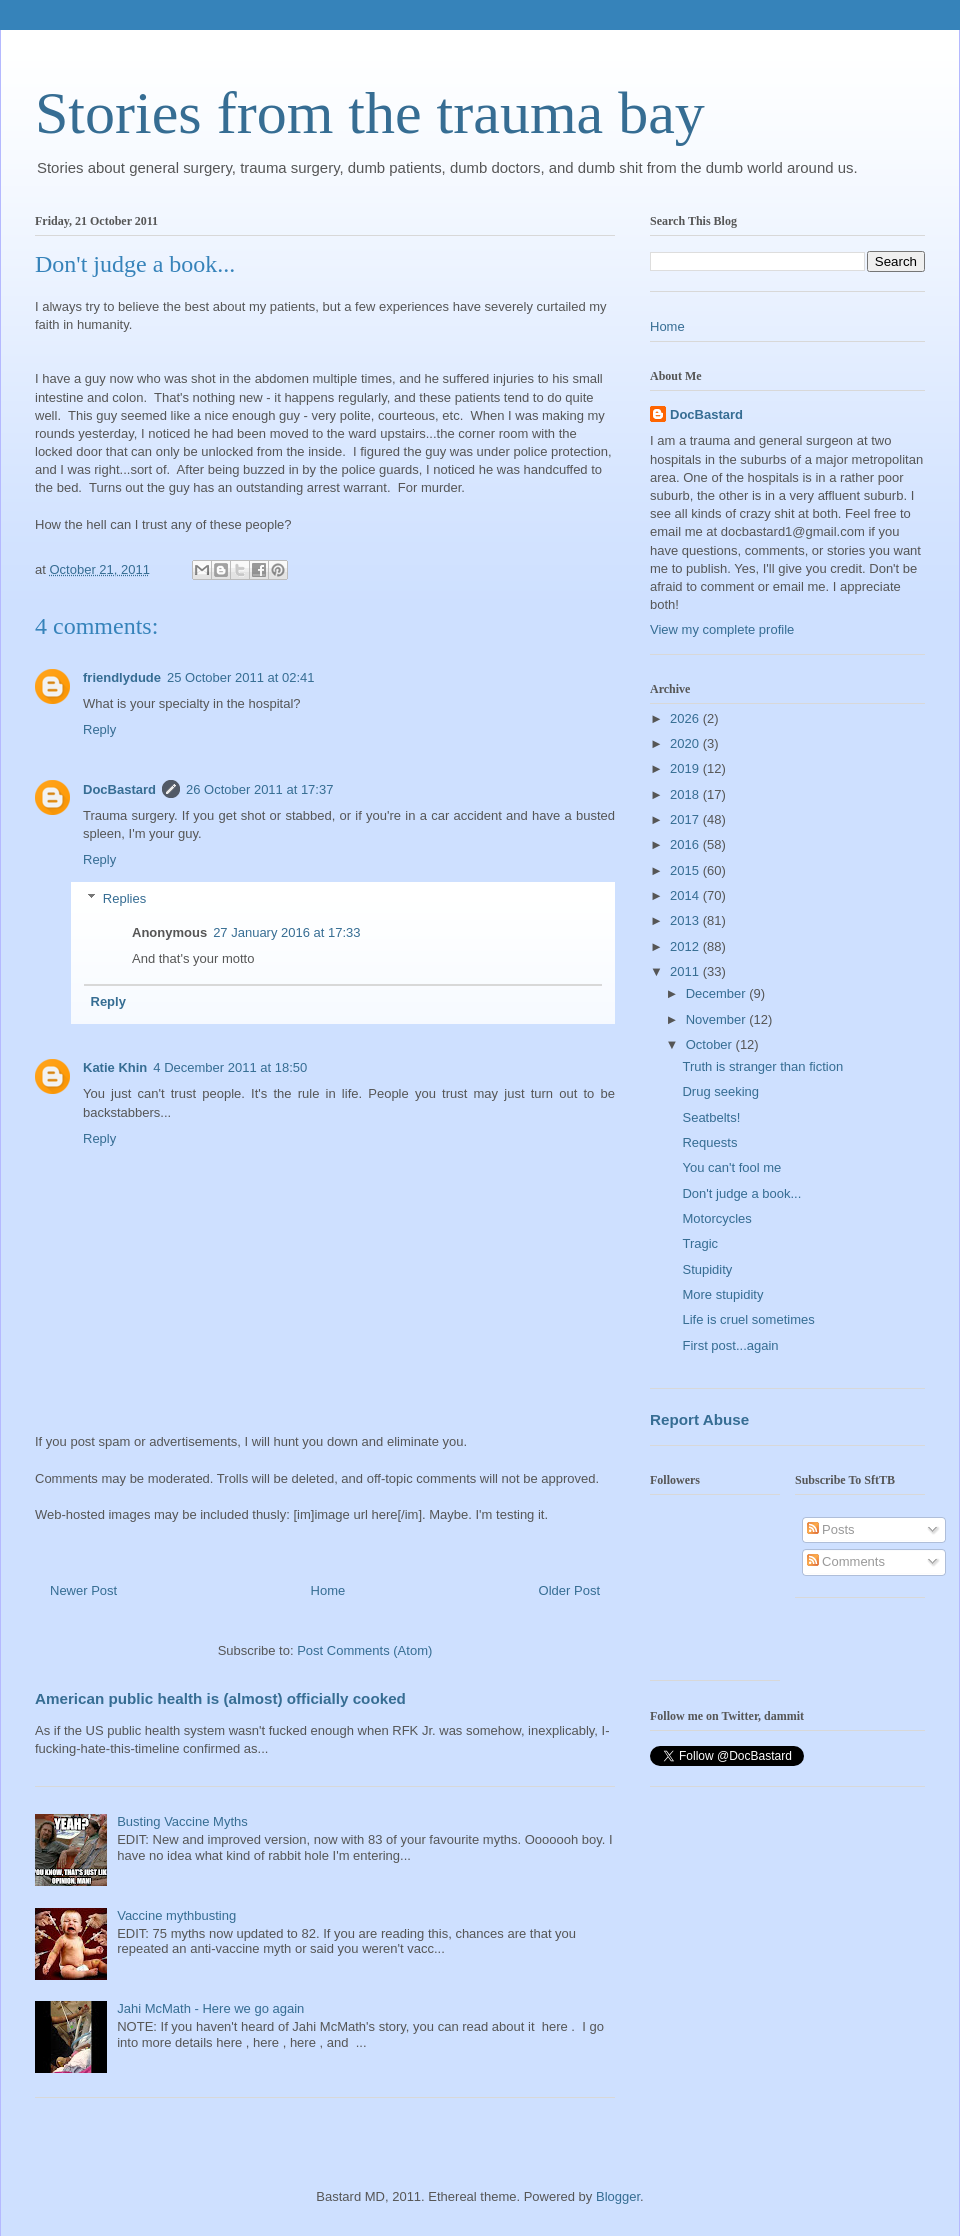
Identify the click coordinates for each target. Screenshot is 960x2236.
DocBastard (119, 789)
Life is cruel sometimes (748, 1319)
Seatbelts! (711, 1117)
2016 (686, 844)
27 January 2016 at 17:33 (286, 932)
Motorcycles (716, 1218)
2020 (686, 743)
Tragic (700, 1243)
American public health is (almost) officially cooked (220, 1698)
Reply (99, 729)
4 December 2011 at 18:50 (230, 1067)
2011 (686, 971)
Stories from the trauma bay (370, 113)
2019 (686, 768)
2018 (686, 794)
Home (328, 1590)
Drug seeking (720, 1091)
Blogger (618, 2196)
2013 (686, 920)
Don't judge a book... (741, 1193)
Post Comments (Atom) (364, 1650)
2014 (686, 895)
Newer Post (83, 1590)
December (718, 993)
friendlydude (122, 677)
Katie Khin (115, 1067)
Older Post (569, 1590)
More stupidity (722, 1294)
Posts (831, 1529)
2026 (686, 718)
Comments (846, 1561)
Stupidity (707, 1269)
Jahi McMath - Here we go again (210, 2008)
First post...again (730, 1345)
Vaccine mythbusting (176, 1915)
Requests (709, 1142)
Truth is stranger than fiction (762, 1066)
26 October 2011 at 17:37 (259, 789)
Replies (124, 898)
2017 (686, 819)
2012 (686, 946)
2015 (686, 870)
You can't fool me (731, 1167)
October (711, 1044)
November (718, 1019)
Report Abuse (699, 1419)
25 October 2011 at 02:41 (240, 677)
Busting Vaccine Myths (182, 1821)
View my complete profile (722, 629)
